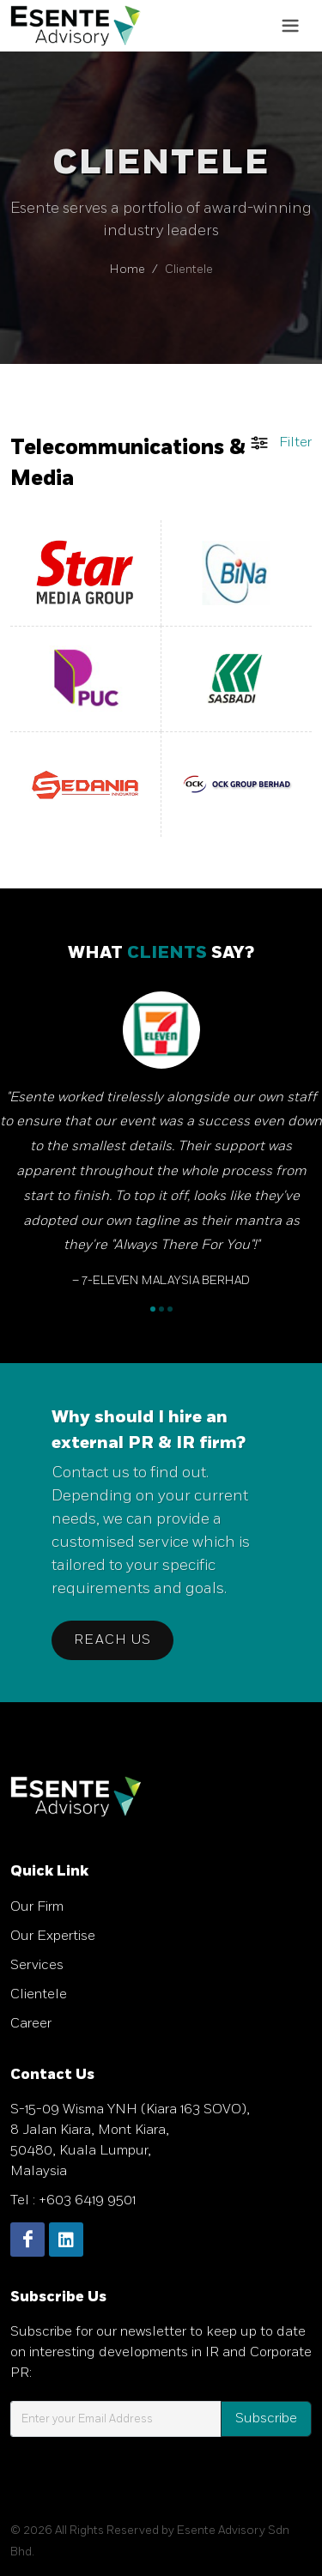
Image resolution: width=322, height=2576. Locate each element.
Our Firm (37, 1907)
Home (127, 269)
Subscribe (266, 2418)
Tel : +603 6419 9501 (73, 2200)
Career (31, 2023)
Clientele (38, 1994)
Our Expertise (52, 1936)
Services (37, 1965)
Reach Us (112, 1640)
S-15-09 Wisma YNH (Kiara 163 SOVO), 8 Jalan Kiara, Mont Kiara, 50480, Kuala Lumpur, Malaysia (130, 2140)
